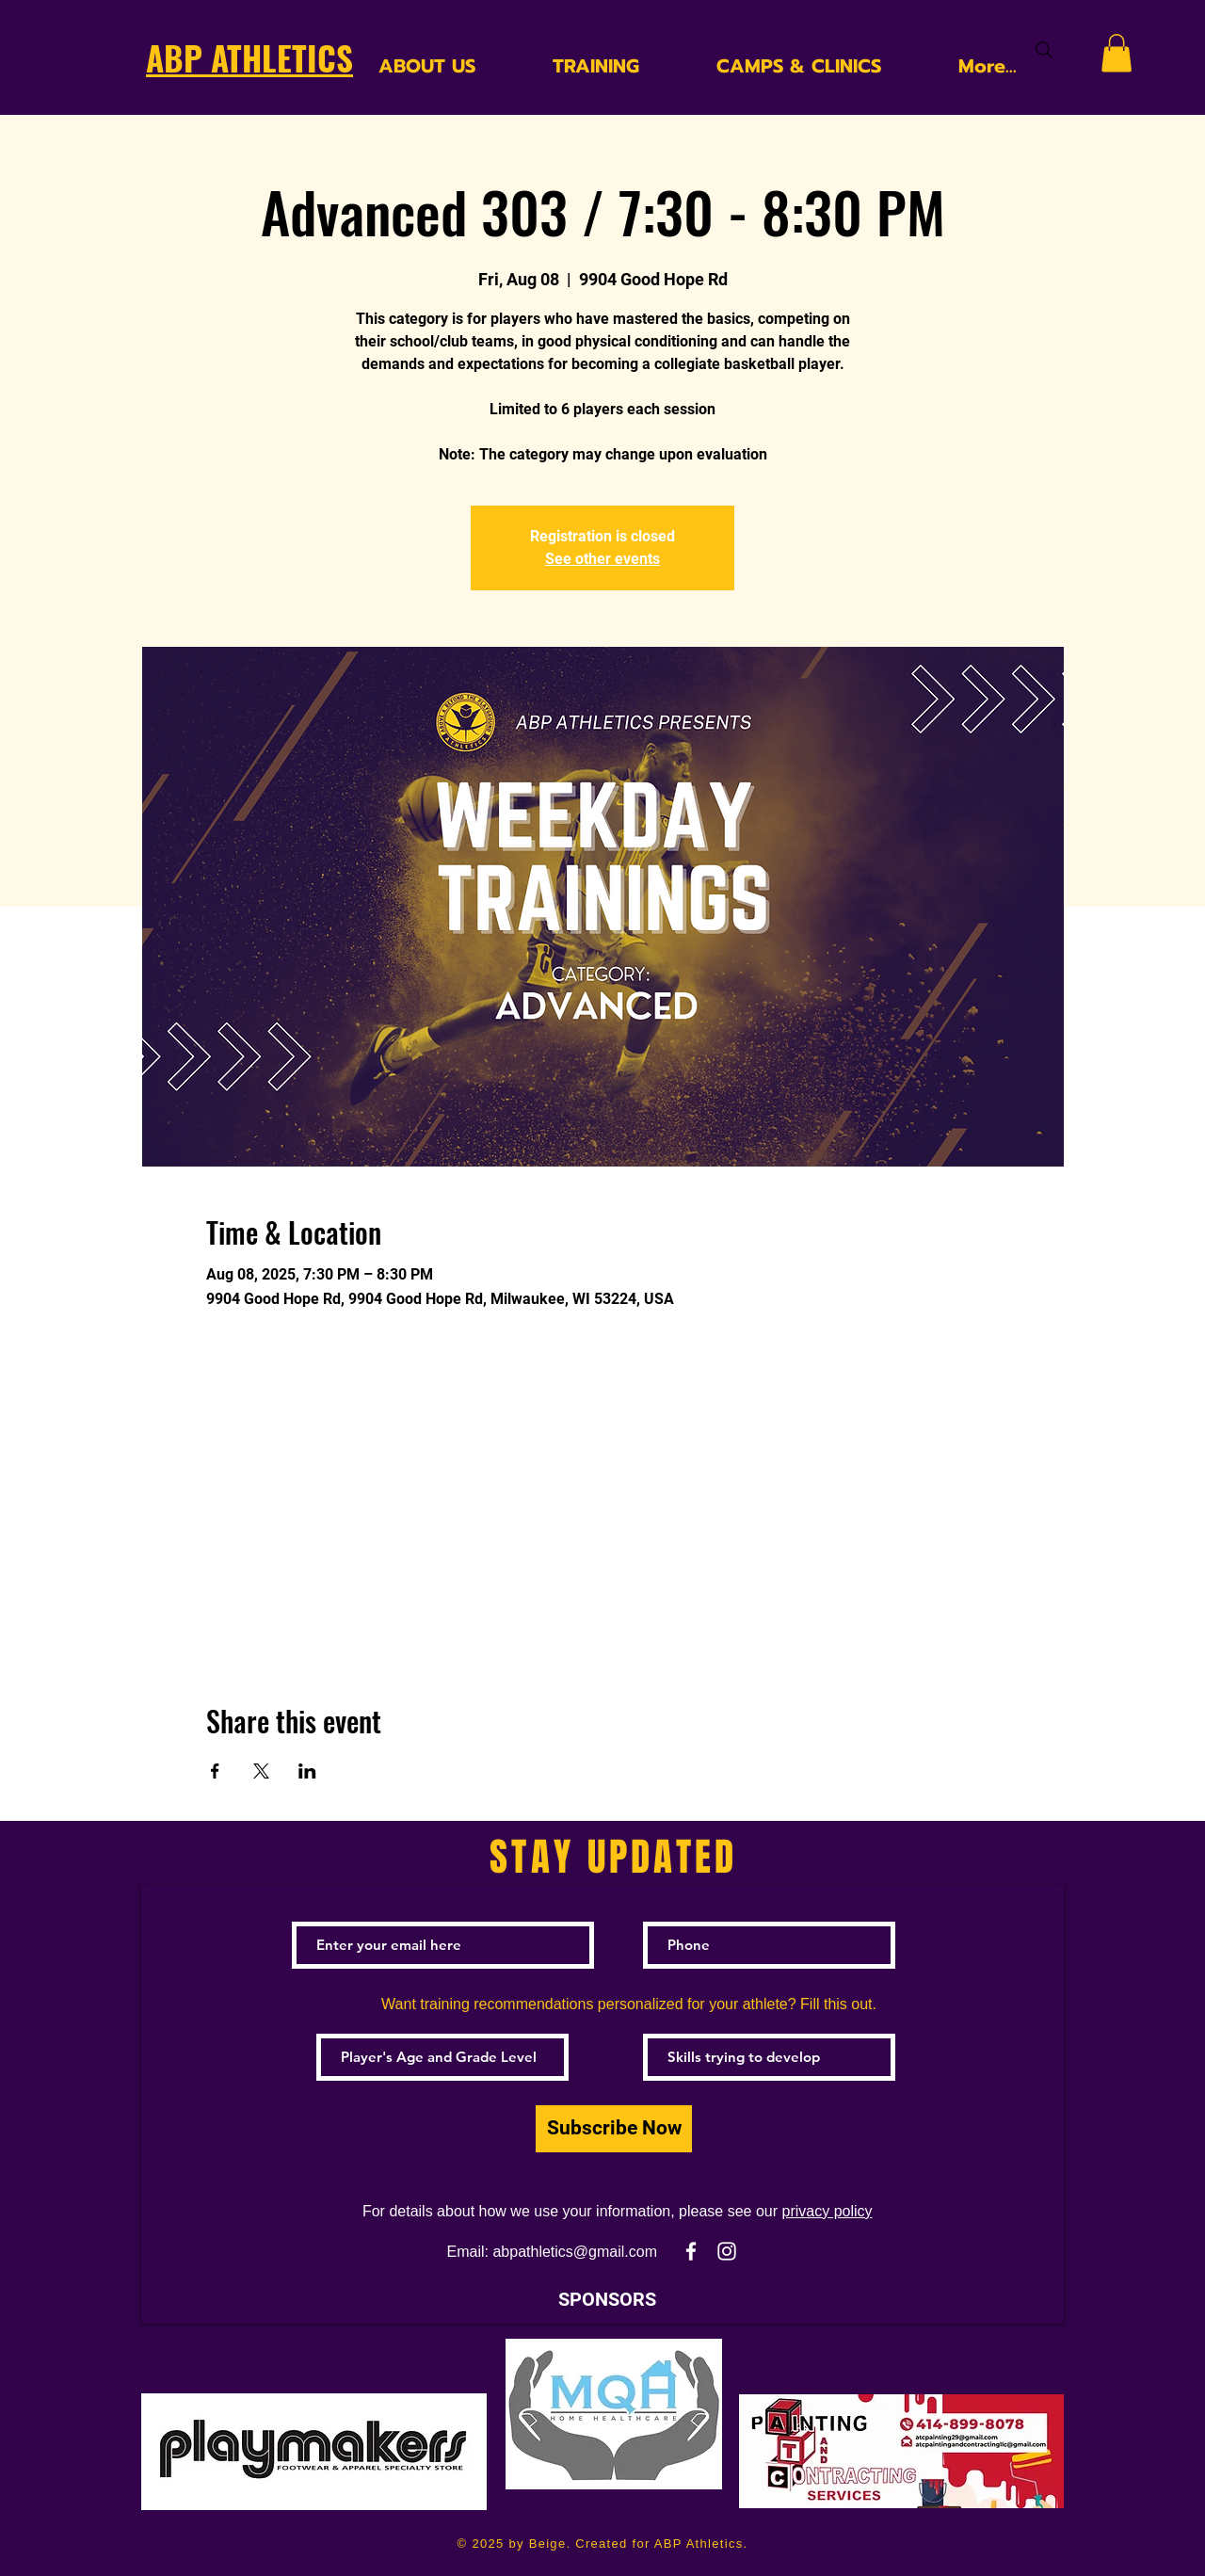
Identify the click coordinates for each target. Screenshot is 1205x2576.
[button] (1117, 53)
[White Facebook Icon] (691, 2251)
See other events (602, 559)
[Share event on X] (261, 1771)
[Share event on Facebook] (215, 1771)
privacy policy (827, 2211)
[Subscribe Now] (614, 2128)
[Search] (1044, 50)
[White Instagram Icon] (727, 2251)
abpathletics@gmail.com (574, 2252)
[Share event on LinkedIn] (307, 1771)
